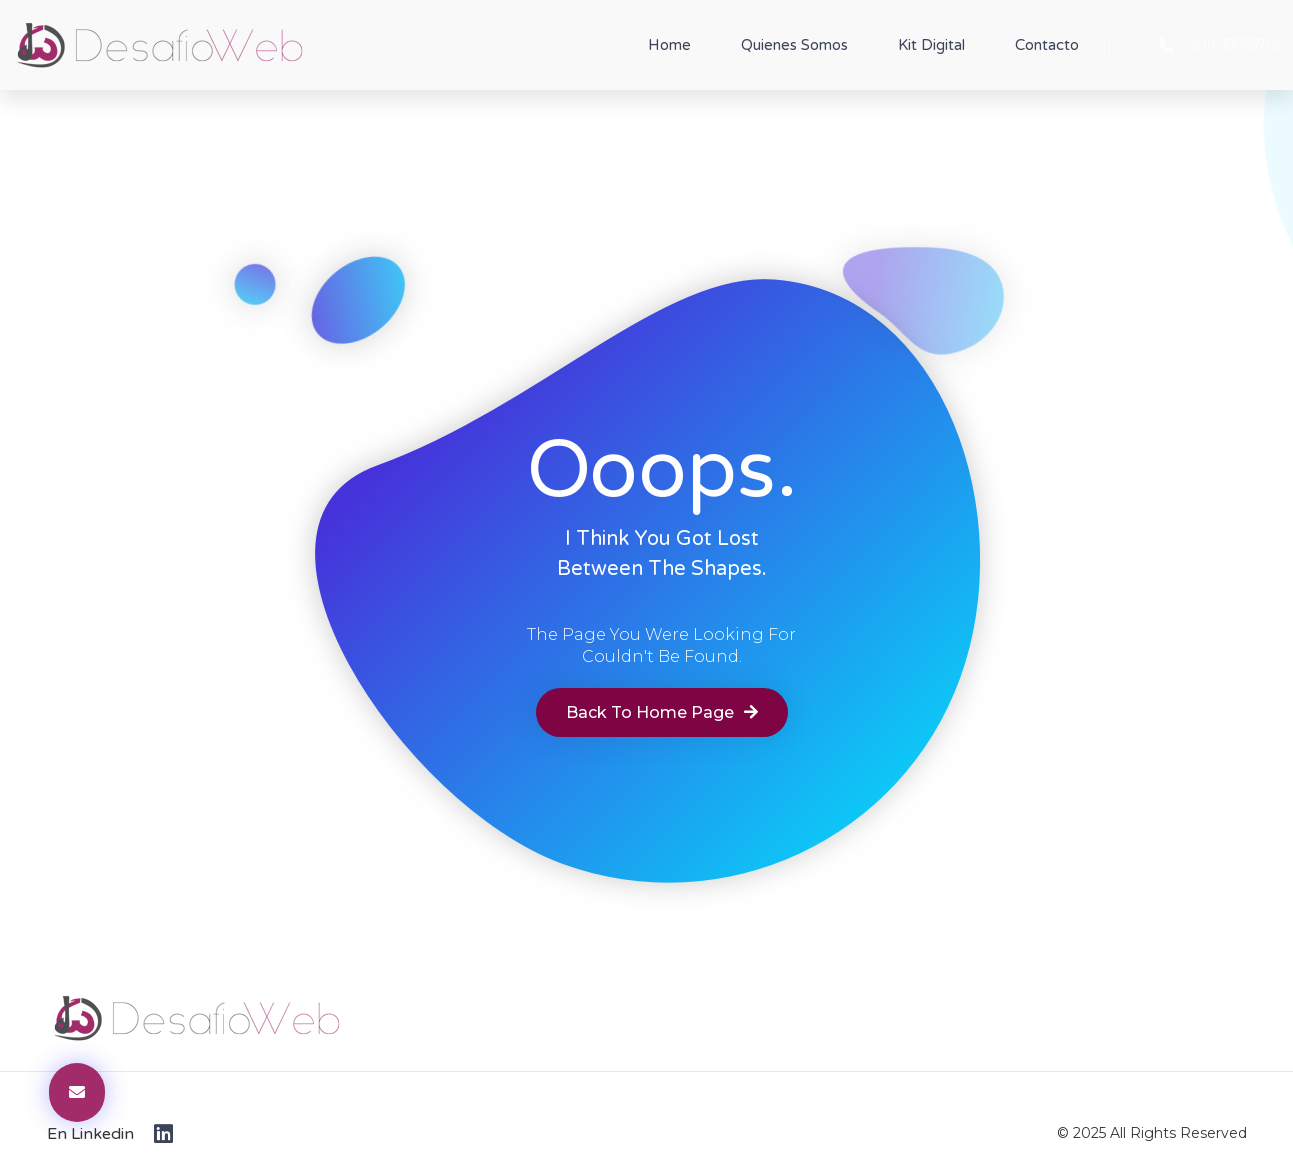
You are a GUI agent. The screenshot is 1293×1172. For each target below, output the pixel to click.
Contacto (1047, 45)
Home (669, 45)
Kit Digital (931, 45)
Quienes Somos (794, 45)
